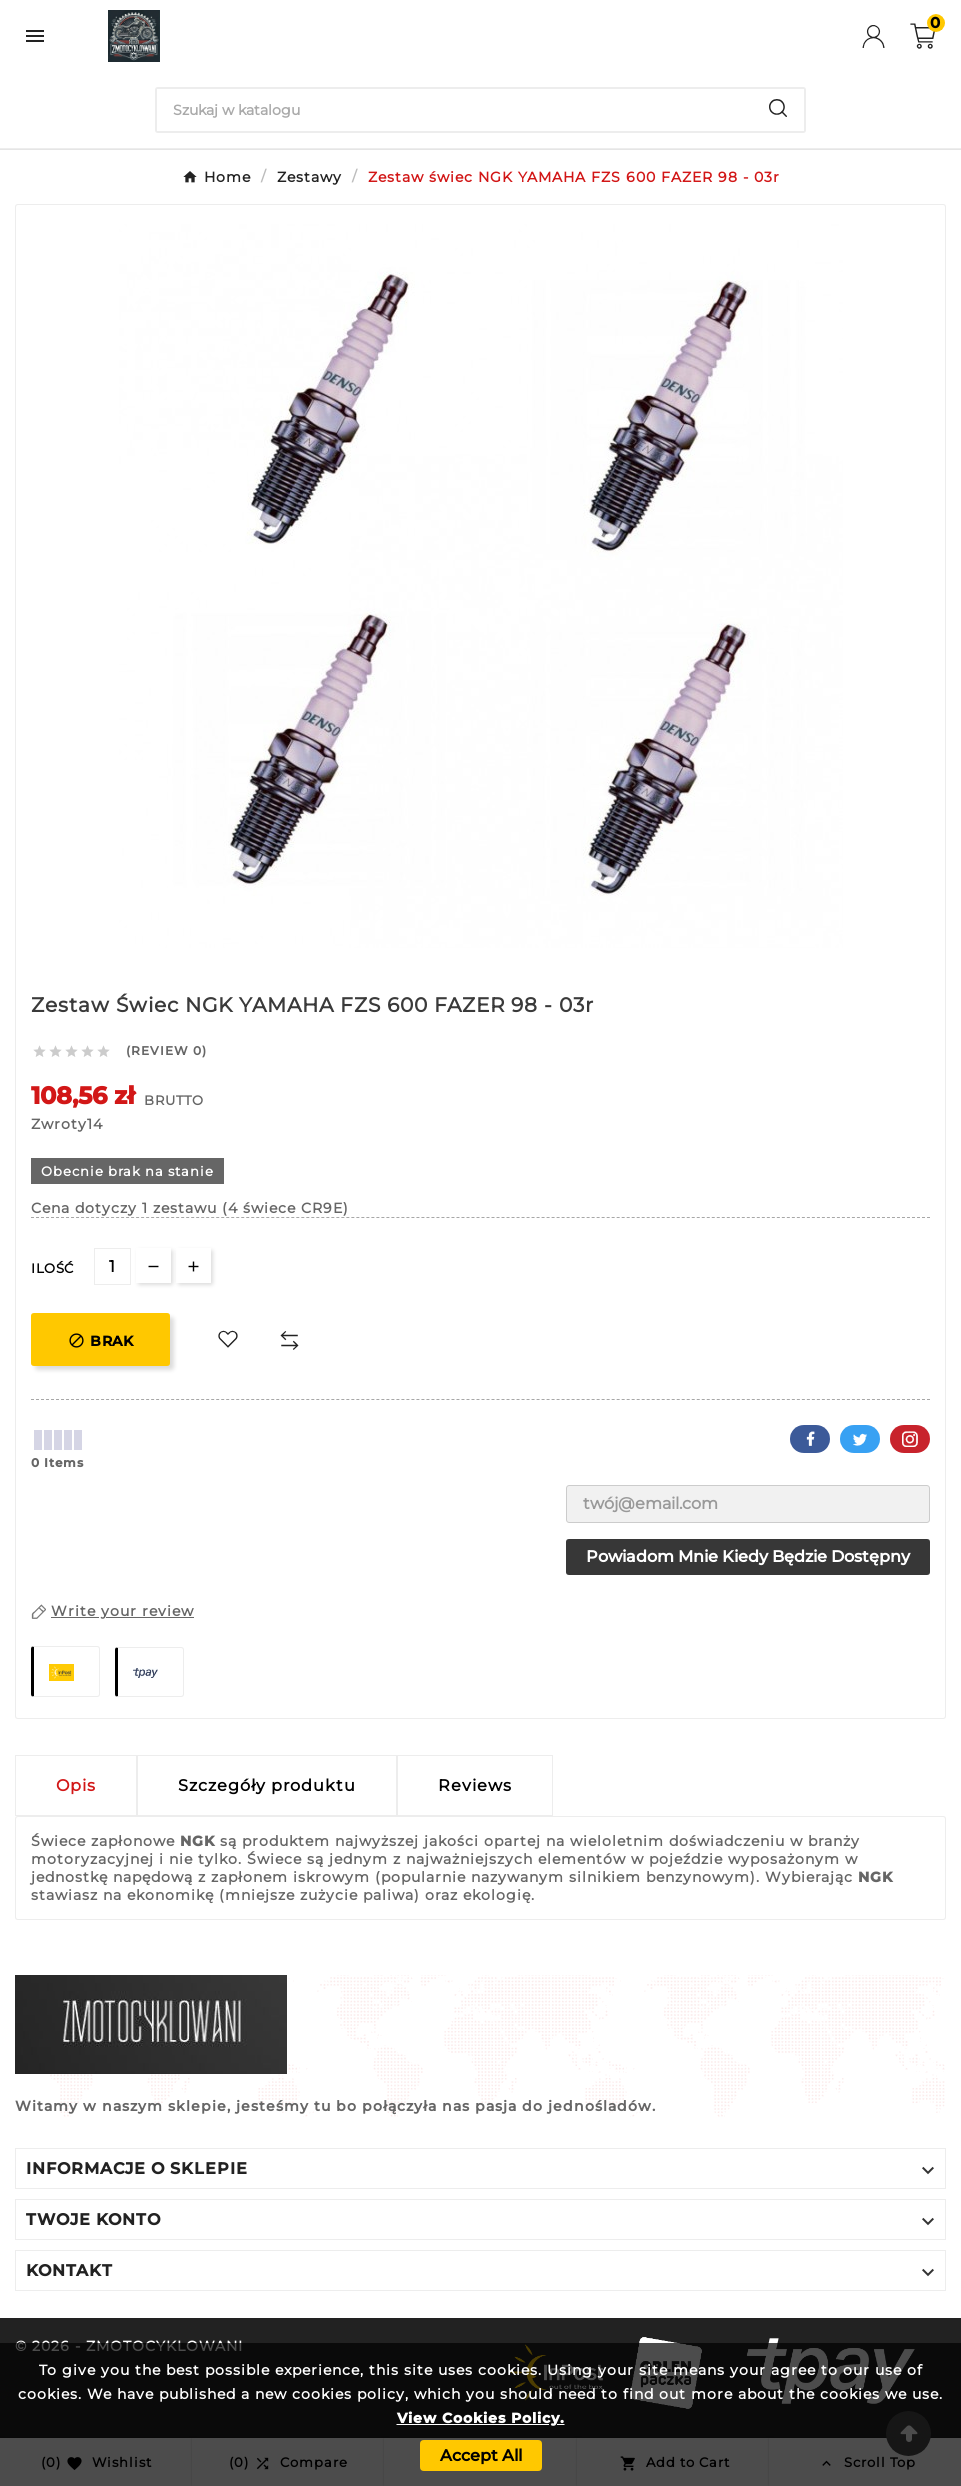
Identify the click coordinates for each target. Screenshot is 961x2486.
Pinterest (910, 1439)
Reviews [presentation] (475, 1785)
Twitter (860, 1439)
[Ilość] (112, 1266)
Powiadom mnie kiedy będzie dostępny (748, 1556)
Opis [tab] (76, 1785)
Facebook (810, 1439)
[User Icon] (886, 36)
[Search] (455, 110)
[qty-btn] (193, 1265)
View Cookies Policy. (481, 2418)
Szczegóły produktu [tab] (267, 1785)
